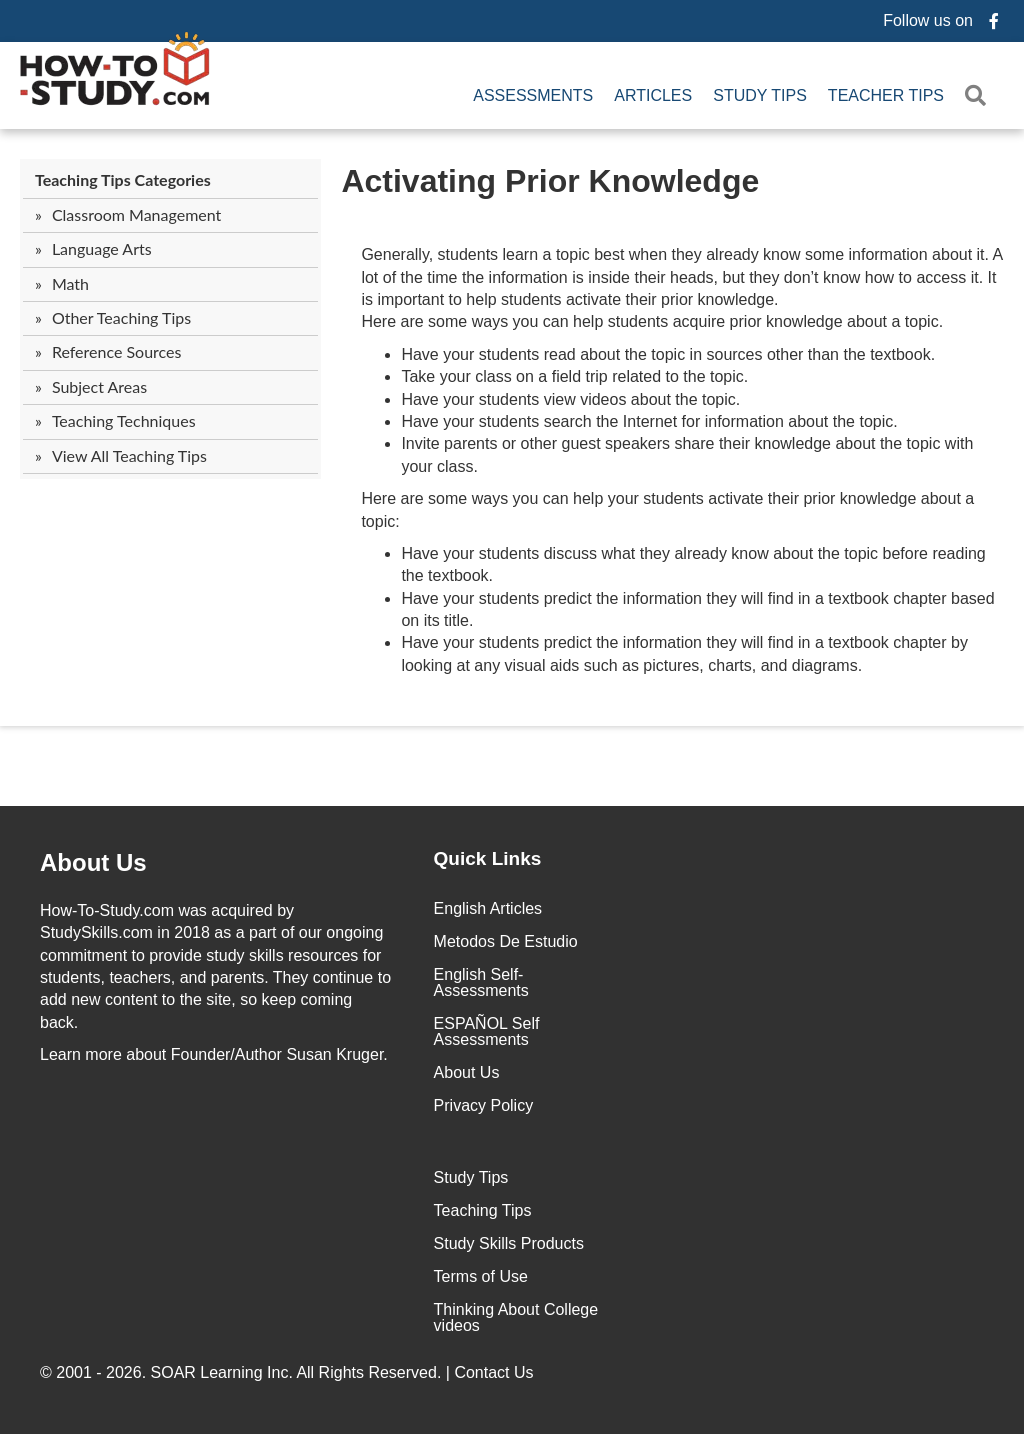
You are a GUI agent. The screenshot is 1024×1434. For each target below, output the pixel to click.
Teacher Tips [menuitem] (886, 95)
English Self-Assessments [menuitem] (481, 982)
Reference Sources (117, 351)
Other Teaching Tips (121, 317)
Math (70, 283)
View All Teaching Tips (129, 455)
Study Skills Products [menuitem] (509, 1243)
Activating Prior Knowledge (550, 181)
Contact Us (496, 1372)
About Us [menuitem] (467, 1072)
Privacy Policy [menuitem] (484, 1105)
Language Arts (102, 248)
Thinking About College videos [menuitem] (516, 1317)
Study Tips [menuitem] (760, 95)
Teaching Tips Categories (123, 179)
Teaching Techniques (124, 420)
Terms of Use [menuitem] (481, 1276)
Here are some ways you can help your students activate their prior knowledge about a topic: (667, 509)
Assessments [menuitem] (533, 95)
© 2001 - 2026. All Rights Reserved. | (289, 1372)
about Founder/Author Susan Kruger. (214, 1054)
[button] (979, 95)
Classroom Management (136, 214)
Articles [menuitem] (653, 95)
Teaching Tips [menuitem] (483, 1210)
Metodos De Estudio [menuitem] (506, 941)
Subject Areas (99, 386)
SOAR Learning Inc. (222, 1372)
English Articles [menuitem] (488, 908)
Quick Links (488, 858)
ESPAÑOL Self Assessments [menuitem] (487, 1031)
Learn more (81, 1054)
